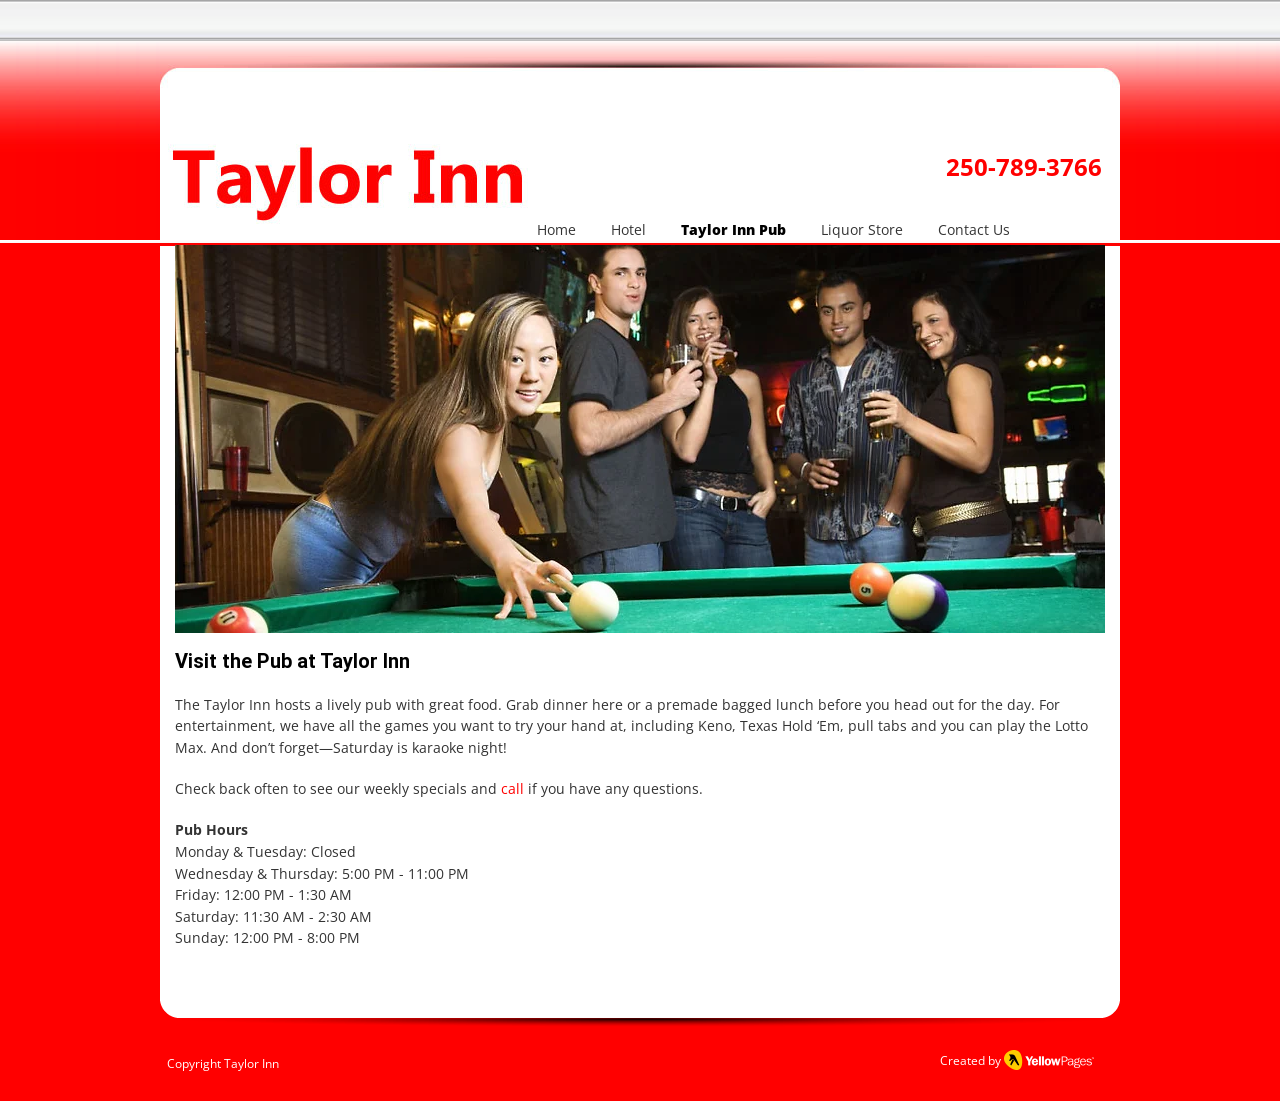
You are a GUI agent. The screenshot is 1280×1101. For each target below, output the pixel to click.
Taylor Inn (251, 1063)
